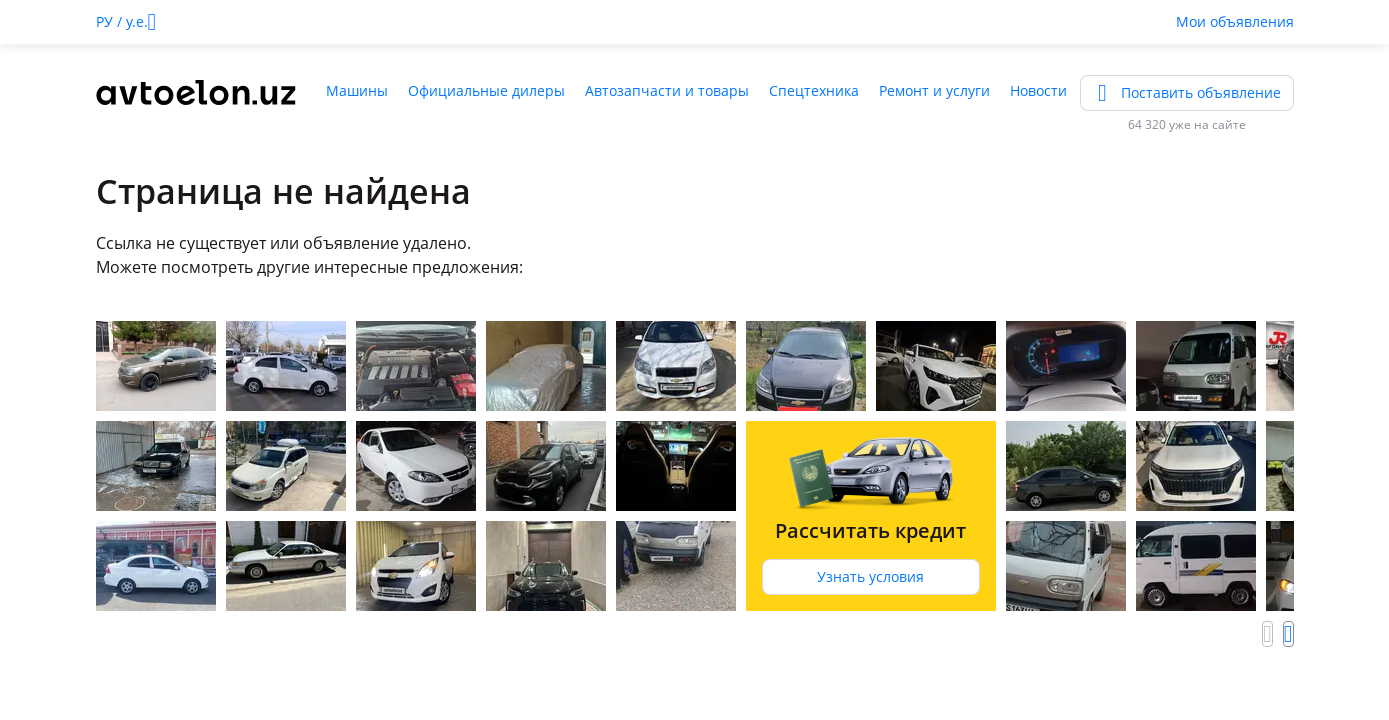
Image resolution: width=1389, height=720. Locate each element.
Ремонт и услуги (934, 90)
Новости (1038, 90)
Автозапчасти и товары (667, 90)
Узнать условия (870, 576)
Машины (357, 90)
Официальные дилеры (486, 90)
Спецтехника (814, 90)
